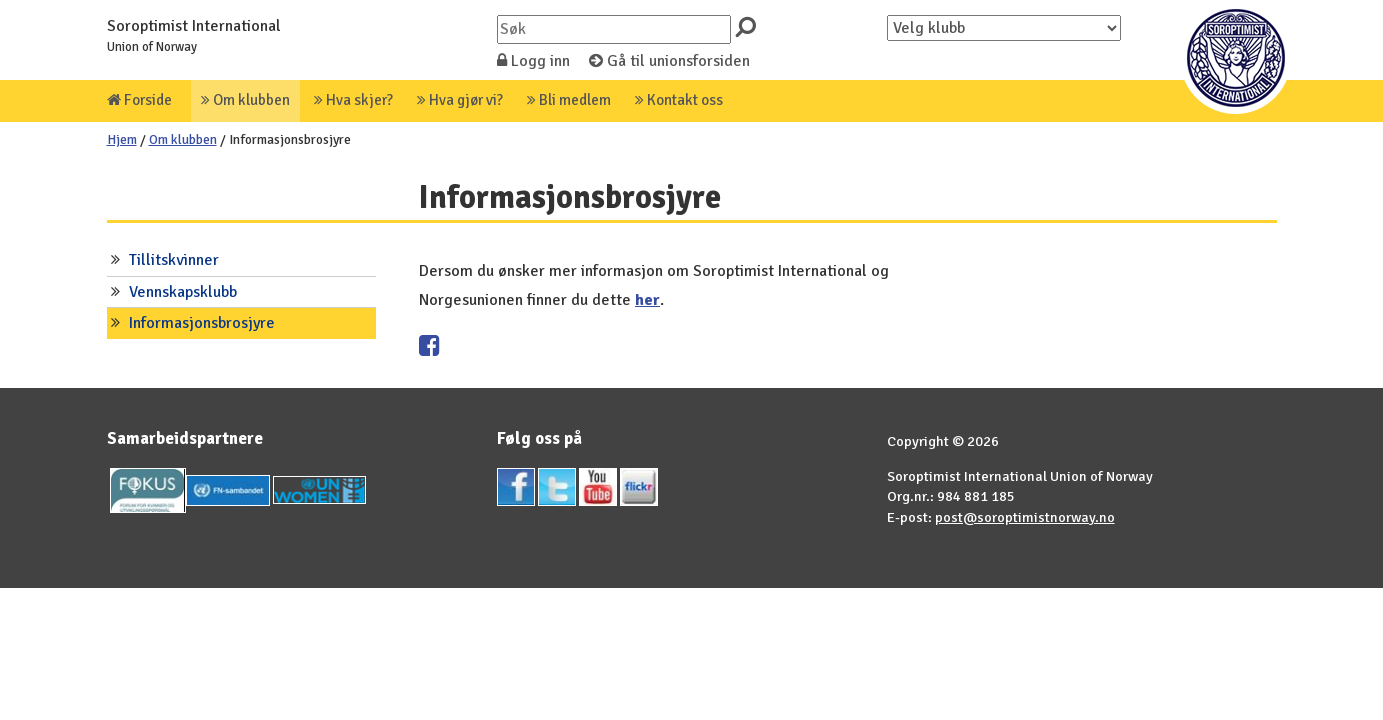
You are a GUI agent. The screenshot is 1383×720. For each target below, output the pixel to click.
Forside (139, 100)
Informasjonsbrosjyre (202, 323)
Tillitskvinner (174, 260)
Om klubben (245, 100)
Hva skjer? (353, 100)
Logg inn (533, 61)
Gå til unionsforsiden (669, 61)
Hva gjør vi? (460, 100)
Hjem (122, 139)
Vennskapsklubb (183, 292)
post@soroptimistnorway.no (1025, 517)
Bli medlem (569, 100)
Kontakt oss (679, 100)
